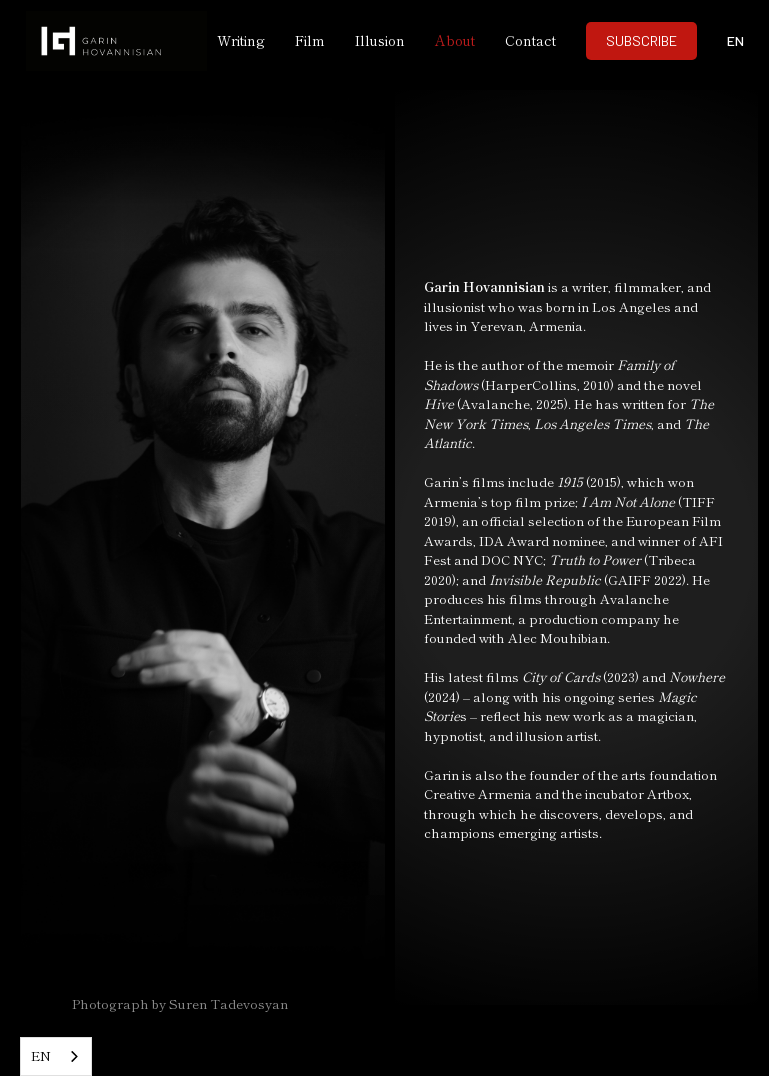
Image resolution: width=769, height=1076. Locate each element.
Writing (241, 40)
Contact (530, 40)
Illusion (380, 40)
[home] (101, 41)
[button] (735, 41)
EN (41, 1055)
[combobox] (56, 1056)
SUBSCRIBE (641, 40)
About (455, 40)
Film (310, 40)
